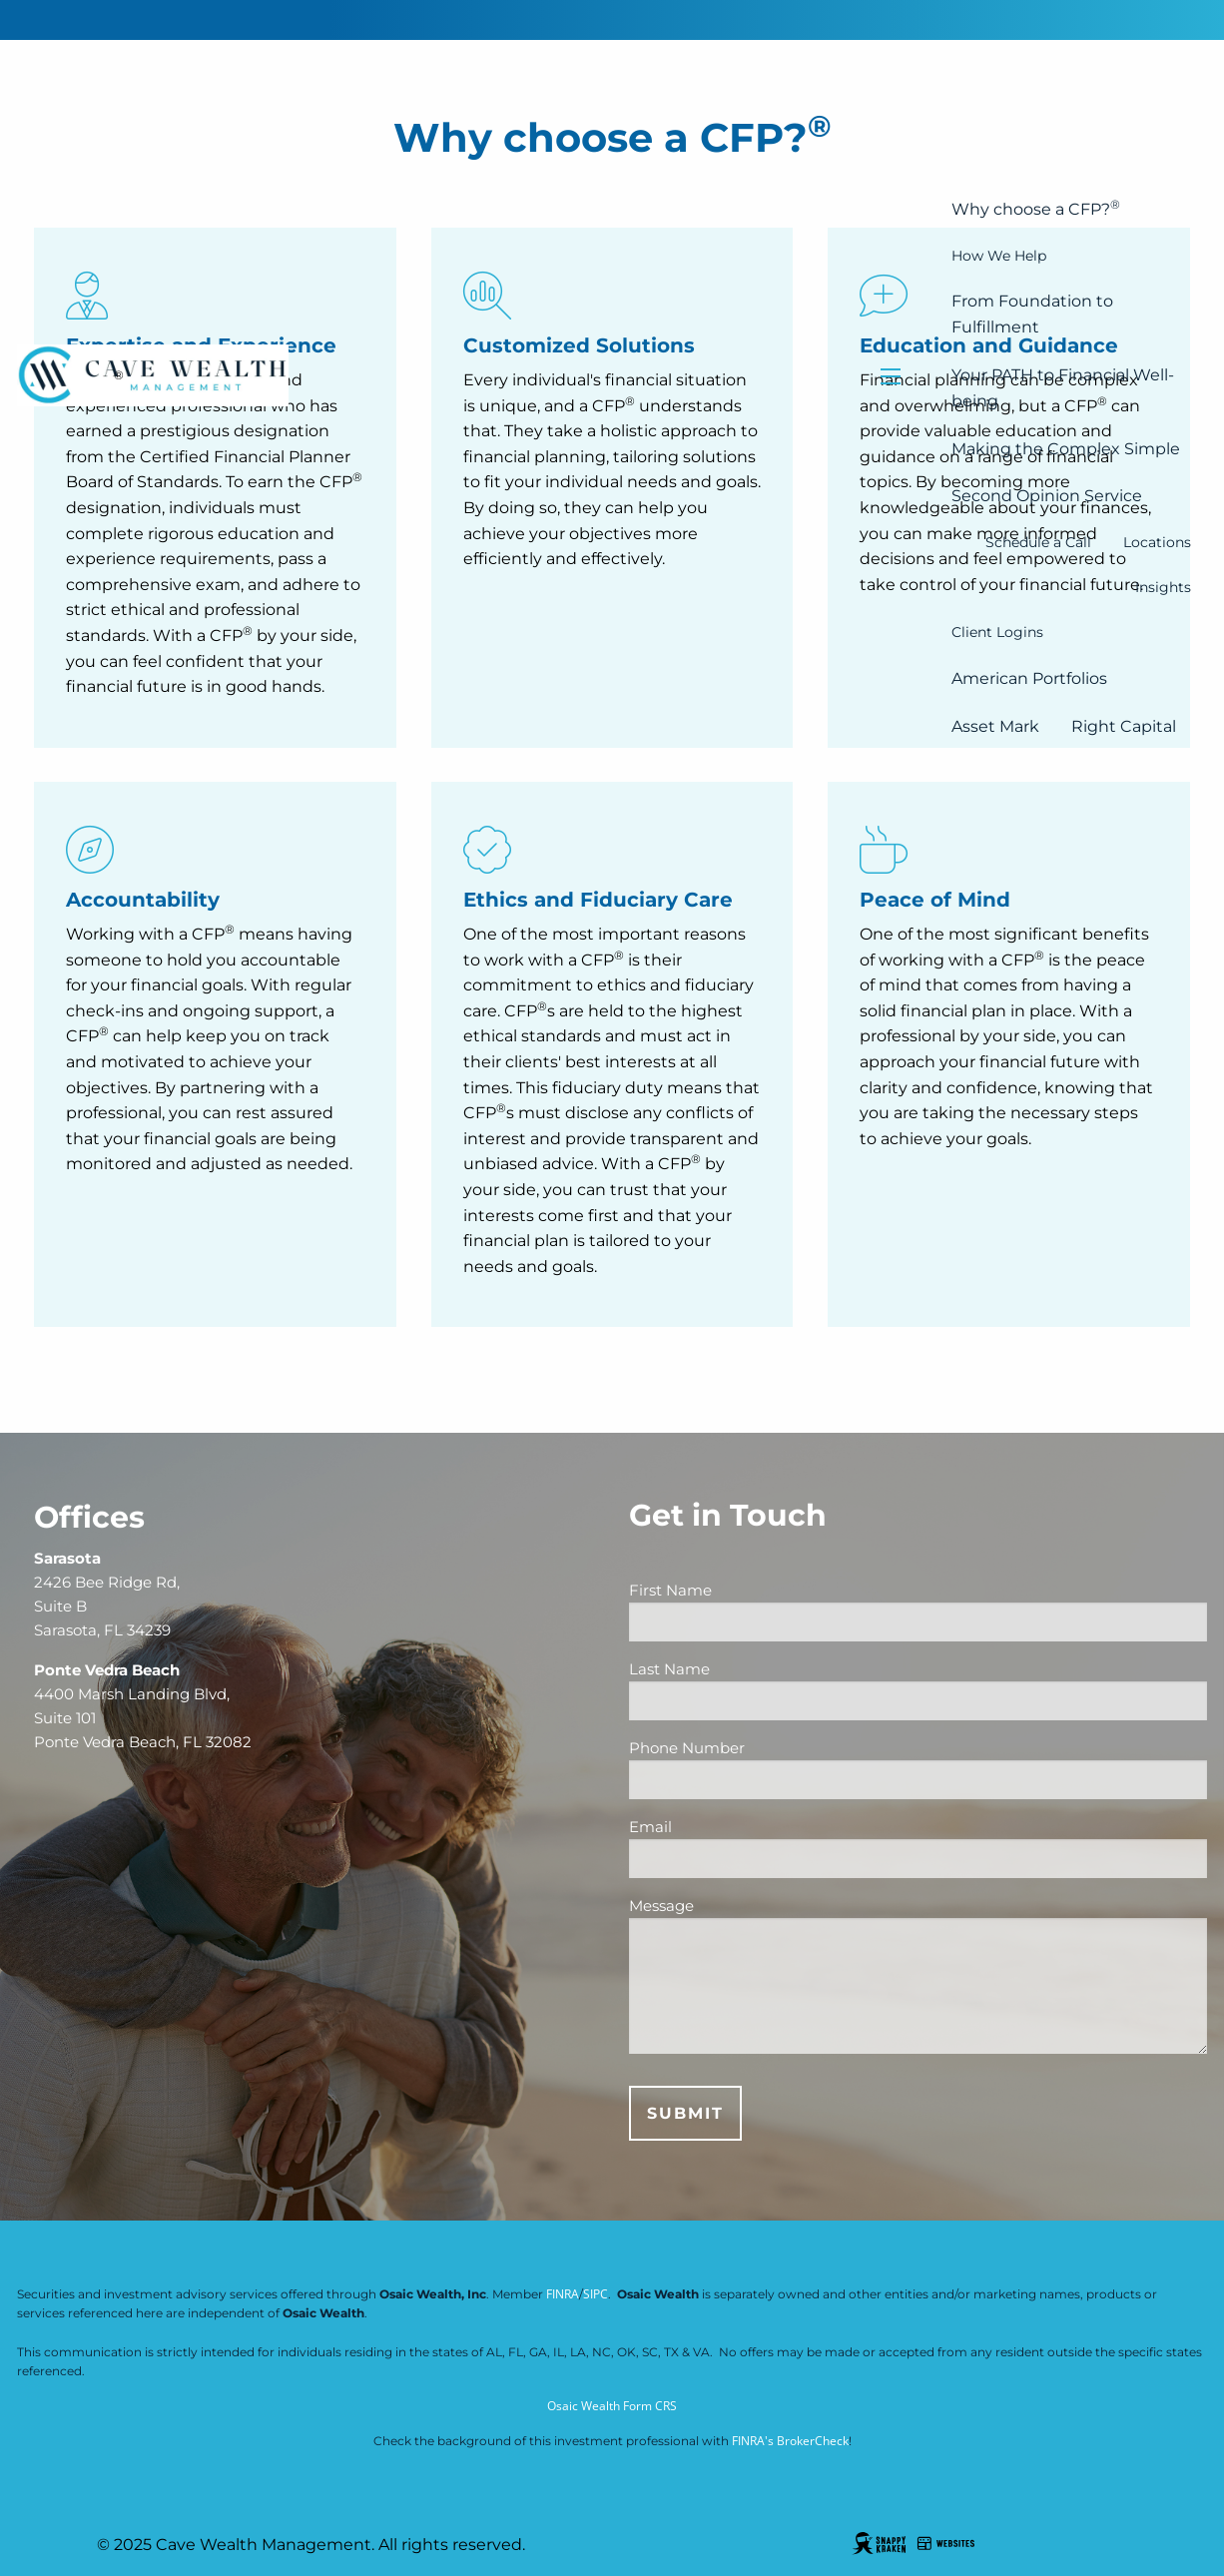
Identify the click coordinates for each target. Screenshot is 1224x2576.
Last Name (745, 1668)
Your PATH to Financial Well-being (1062, 387)
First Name (746, 1590)
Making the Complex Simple (1065, 448)
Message (661, 1905)
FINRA (562, 2293)
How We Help (998, 256)
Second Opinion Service (1046, 495)
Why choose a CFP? (1035, 208)
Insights (1163, 587)
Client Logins (997, 632)
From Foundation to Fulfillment (1032, 314)
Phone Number (763, 1747)
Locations (1157, 542)
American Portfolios (1029, 678)
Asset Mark (995, 726)
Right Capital (1123, 726)
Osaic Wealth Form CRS (612, 2405)
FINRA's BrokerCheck (790, 2440)
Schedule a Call (1038, 542)
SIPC (595, 2293)
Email (726, 1826)
